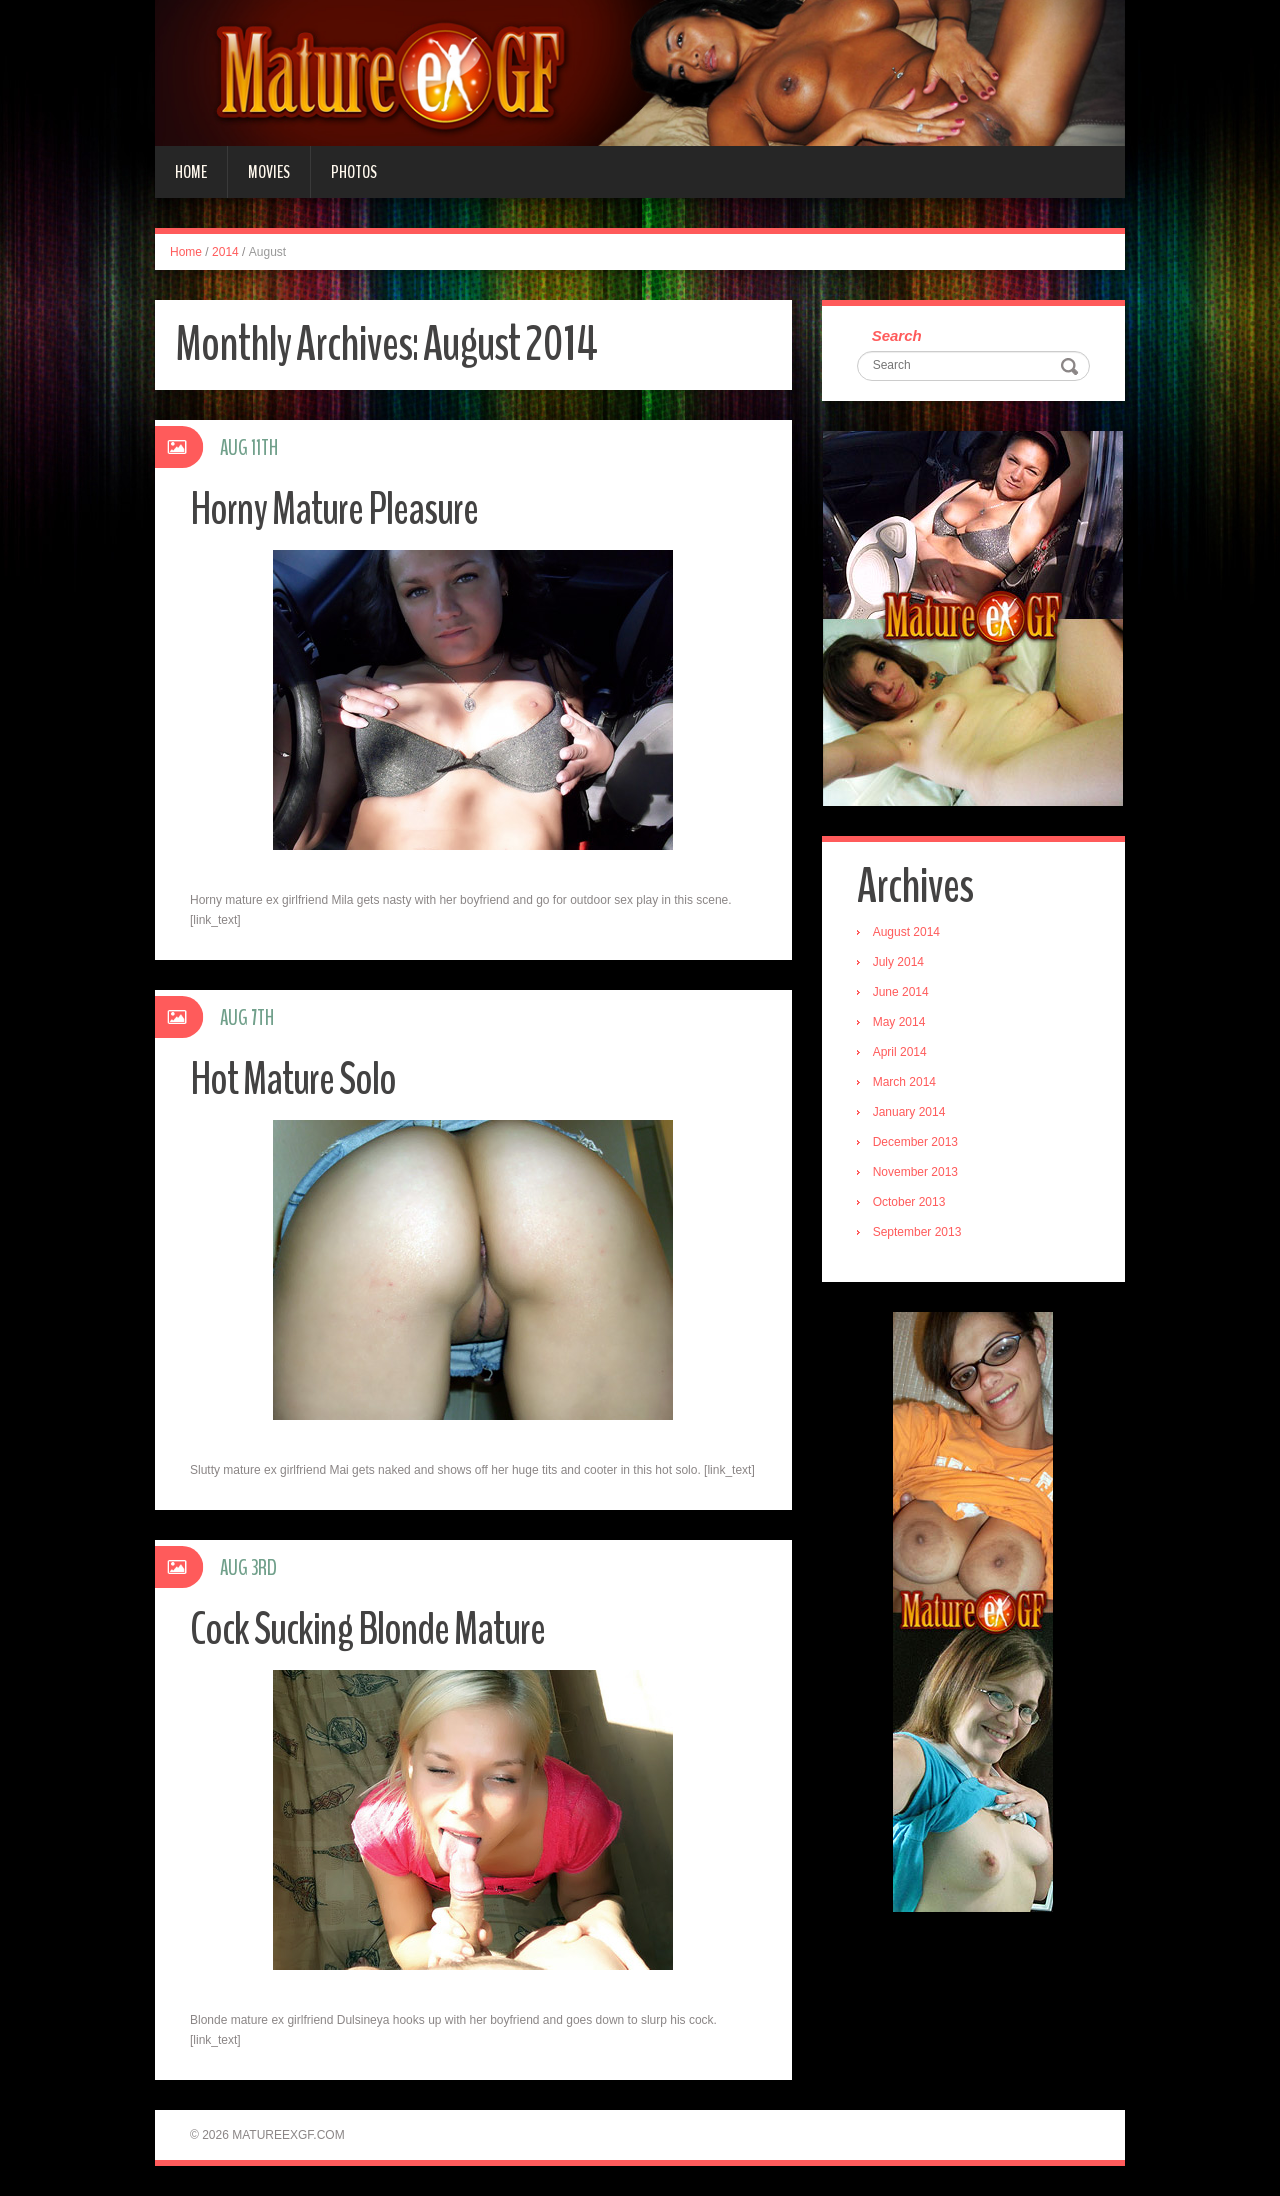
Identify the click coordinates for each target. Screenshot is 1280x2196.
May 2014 (899, 1022)
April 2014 (900, 1052)
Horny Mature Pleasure (334, 509)
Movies (269, 172)
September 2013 (917, 1232)
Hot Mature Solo (293, 1079)
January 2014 (909, 1112)
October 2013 (909, 1202)
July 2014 (898, 962)
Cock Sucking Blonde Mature (367, 1629)
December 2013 (915, 1142)
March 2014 (904, 1082)
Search (897, 335)
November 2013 (915, 1172)
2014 (225, 252)
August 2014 (906, 932)
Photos (354, 172)
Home (191, 172)
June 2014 (901, 992)
